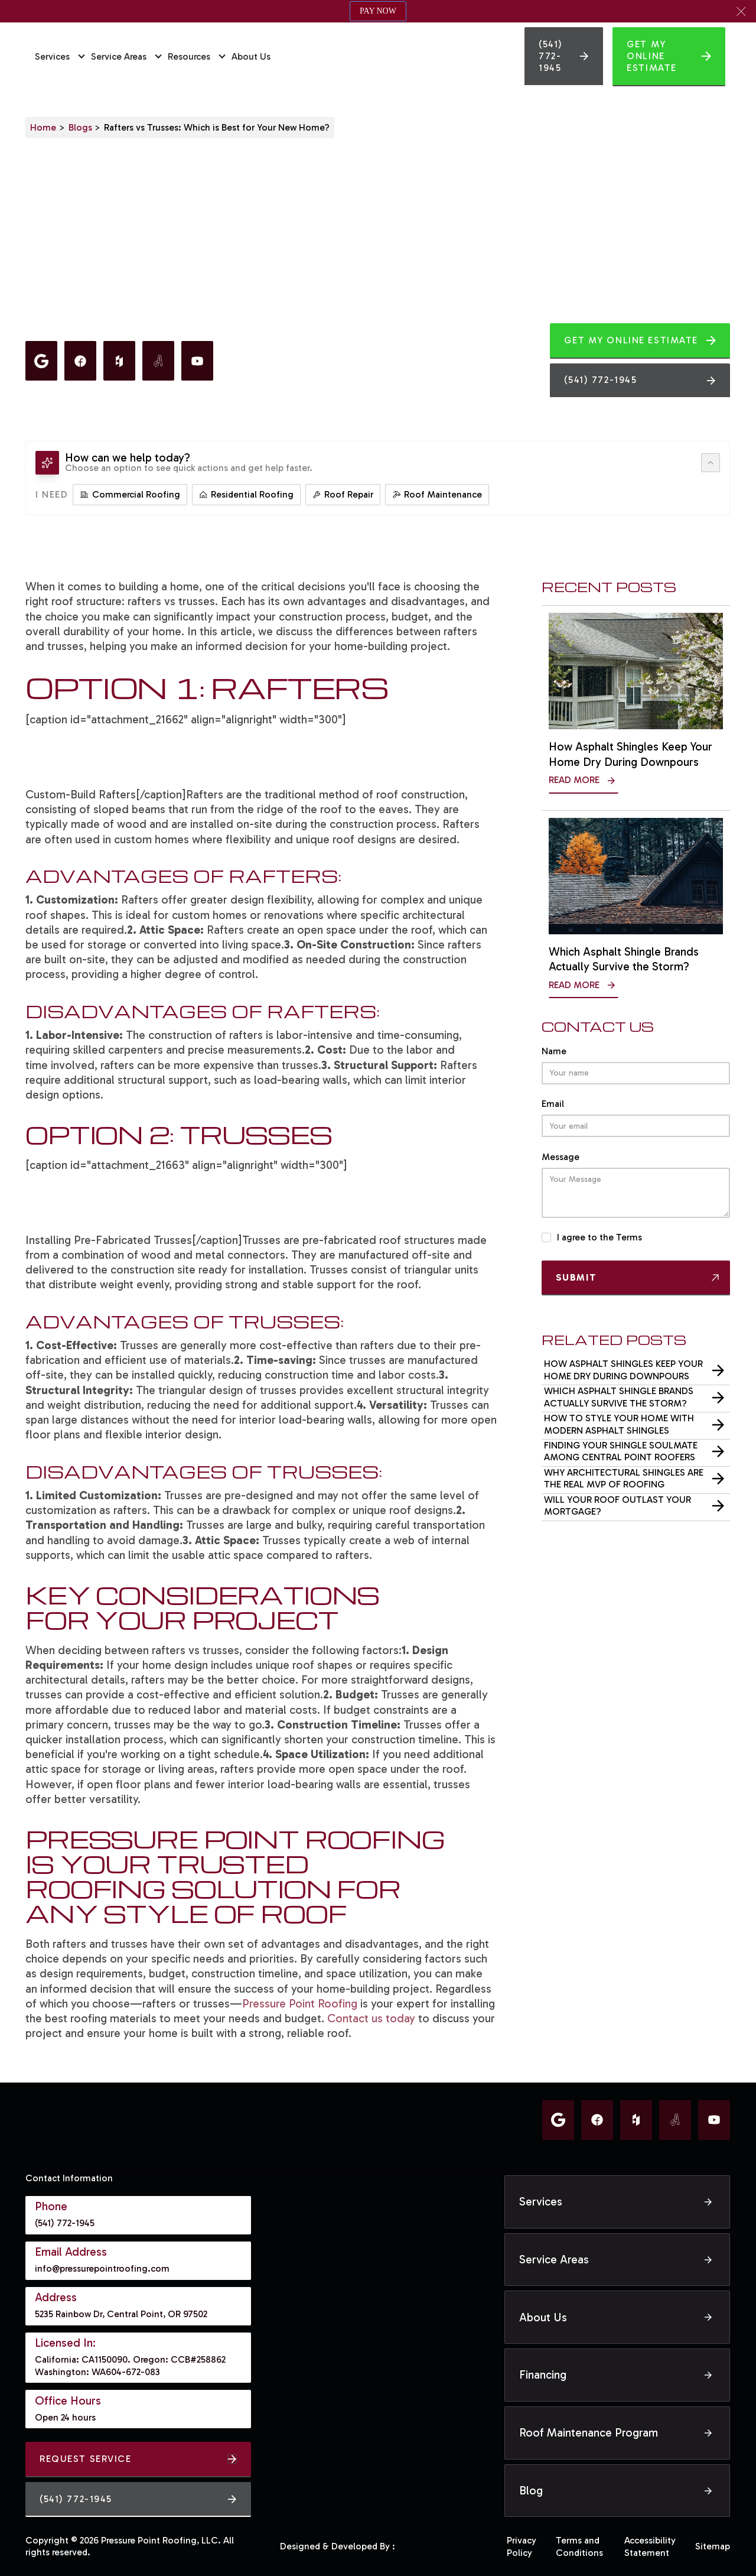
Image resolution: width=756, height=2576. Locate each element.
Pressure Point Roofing (299, 2003)
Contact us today (371, 2018)
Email (553, 1103)
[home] (400, 57)
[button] (741, 11)
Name (554, 1050)
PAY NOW (378, 11)
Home (43, 127)
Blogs (80, 127)
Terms (629, 1237)
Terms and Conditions (579, 2546)
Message (560, 1156)
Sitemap (713, 2546)
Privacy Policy (522, 2546)
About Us (251, 56)
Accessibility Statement (650, 2546)
